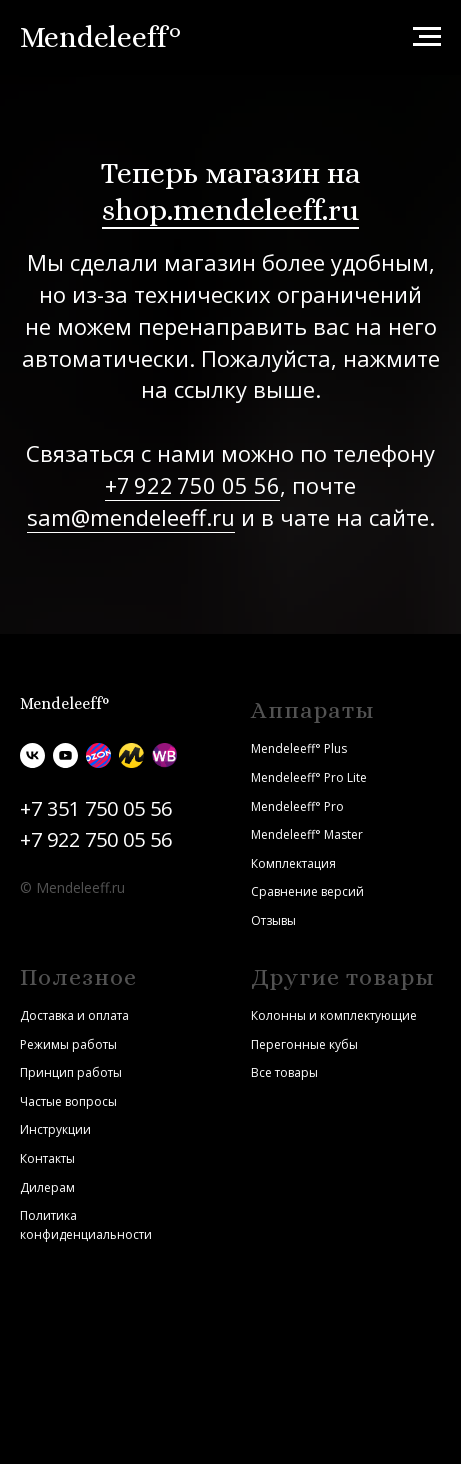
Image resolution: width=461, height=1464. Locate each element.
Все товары (284, 1072)
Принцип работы (71, 1072)
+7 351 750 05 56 (96, 808)
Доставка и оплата (74, 1015)
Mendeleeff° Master (307, 834)
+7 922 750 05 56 (192, 485)
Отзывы (273, 920)
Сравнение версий (307, 891)
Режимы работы (68, 1044)
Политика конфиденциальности (86, 1225)
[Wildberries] (164, 755)
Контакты (47, 1158)
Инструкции (55, 1129)
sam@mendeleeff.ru (131, 517)
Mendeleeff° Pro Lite (309, 777)
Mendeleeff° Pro (297, 806)
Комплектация (293, 863)
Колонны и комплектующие (334, 1015)
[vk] (32, 755)
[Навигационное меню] (427, 37)
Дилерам (47, 1187)
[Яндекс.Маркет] (131, 755)
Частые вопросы (68, 1101)
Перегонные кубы (304, 1044)
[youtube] (65, 755)
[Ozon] (98, 755)
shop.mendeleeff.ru (230, 210)
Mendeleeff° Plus (299, 748)
